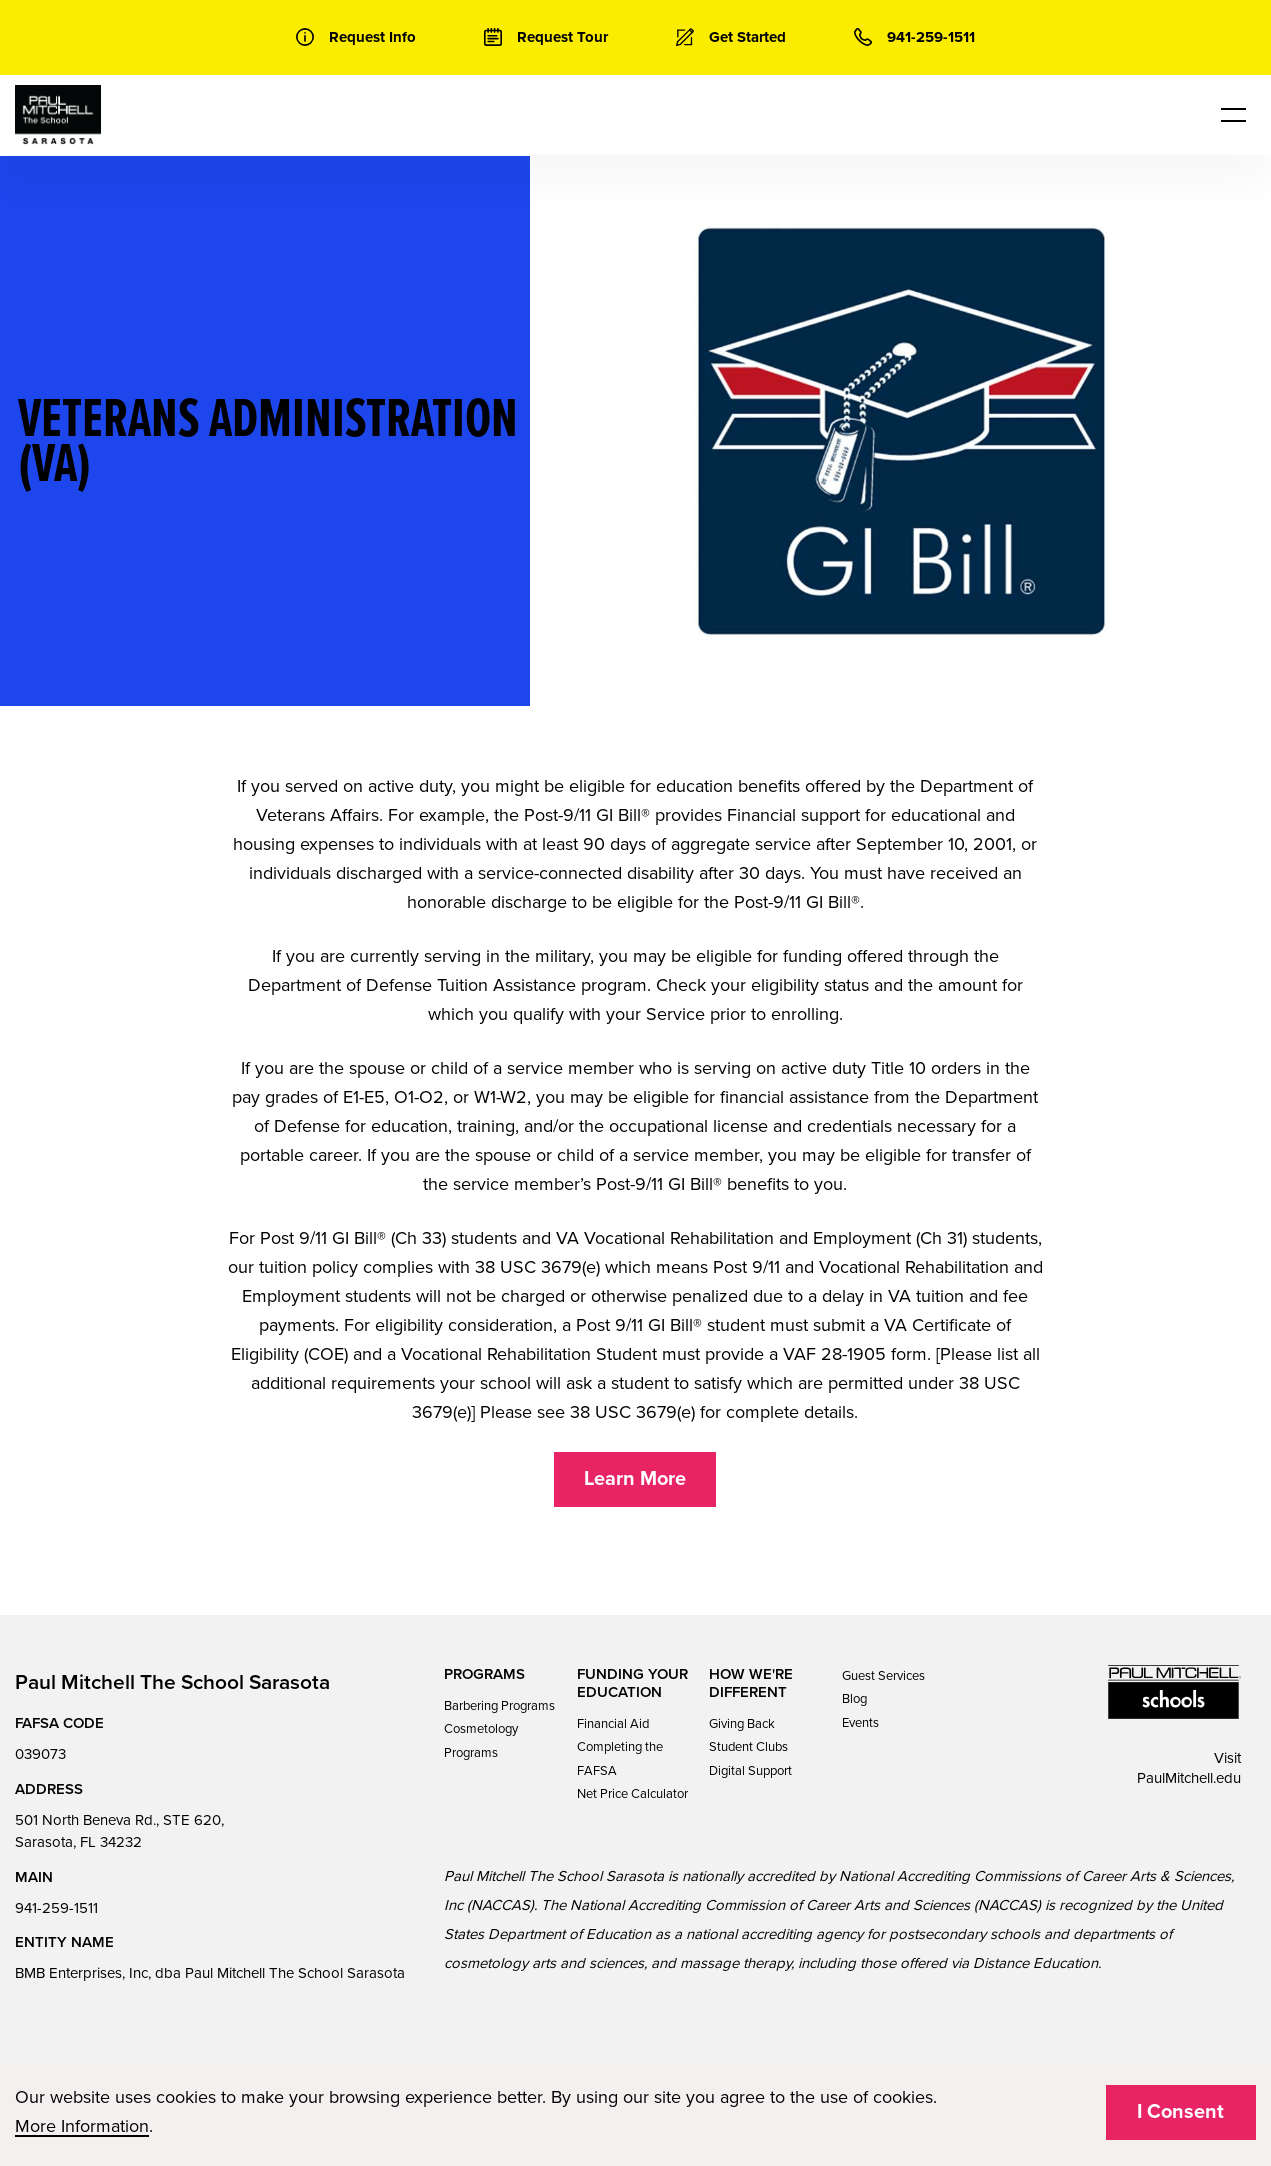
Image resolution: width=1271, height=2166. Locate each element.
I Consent (1180, 2112)
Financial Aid (613, 1724)
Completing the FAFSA (620, 1758)
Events (860, 1723)
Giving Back (742, 1724)
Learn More (635, 1479)
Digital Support (750, 1771)
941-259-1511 (56, 1908)
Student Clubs (748, 1747)
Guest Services (883, 1676)
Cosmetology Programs (481, 1740)
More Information (82, 2126)
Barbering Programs (499, 1706)
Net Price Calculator (632, 1794)
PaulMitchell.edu (1189, 1778)
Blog (854, 1699)
